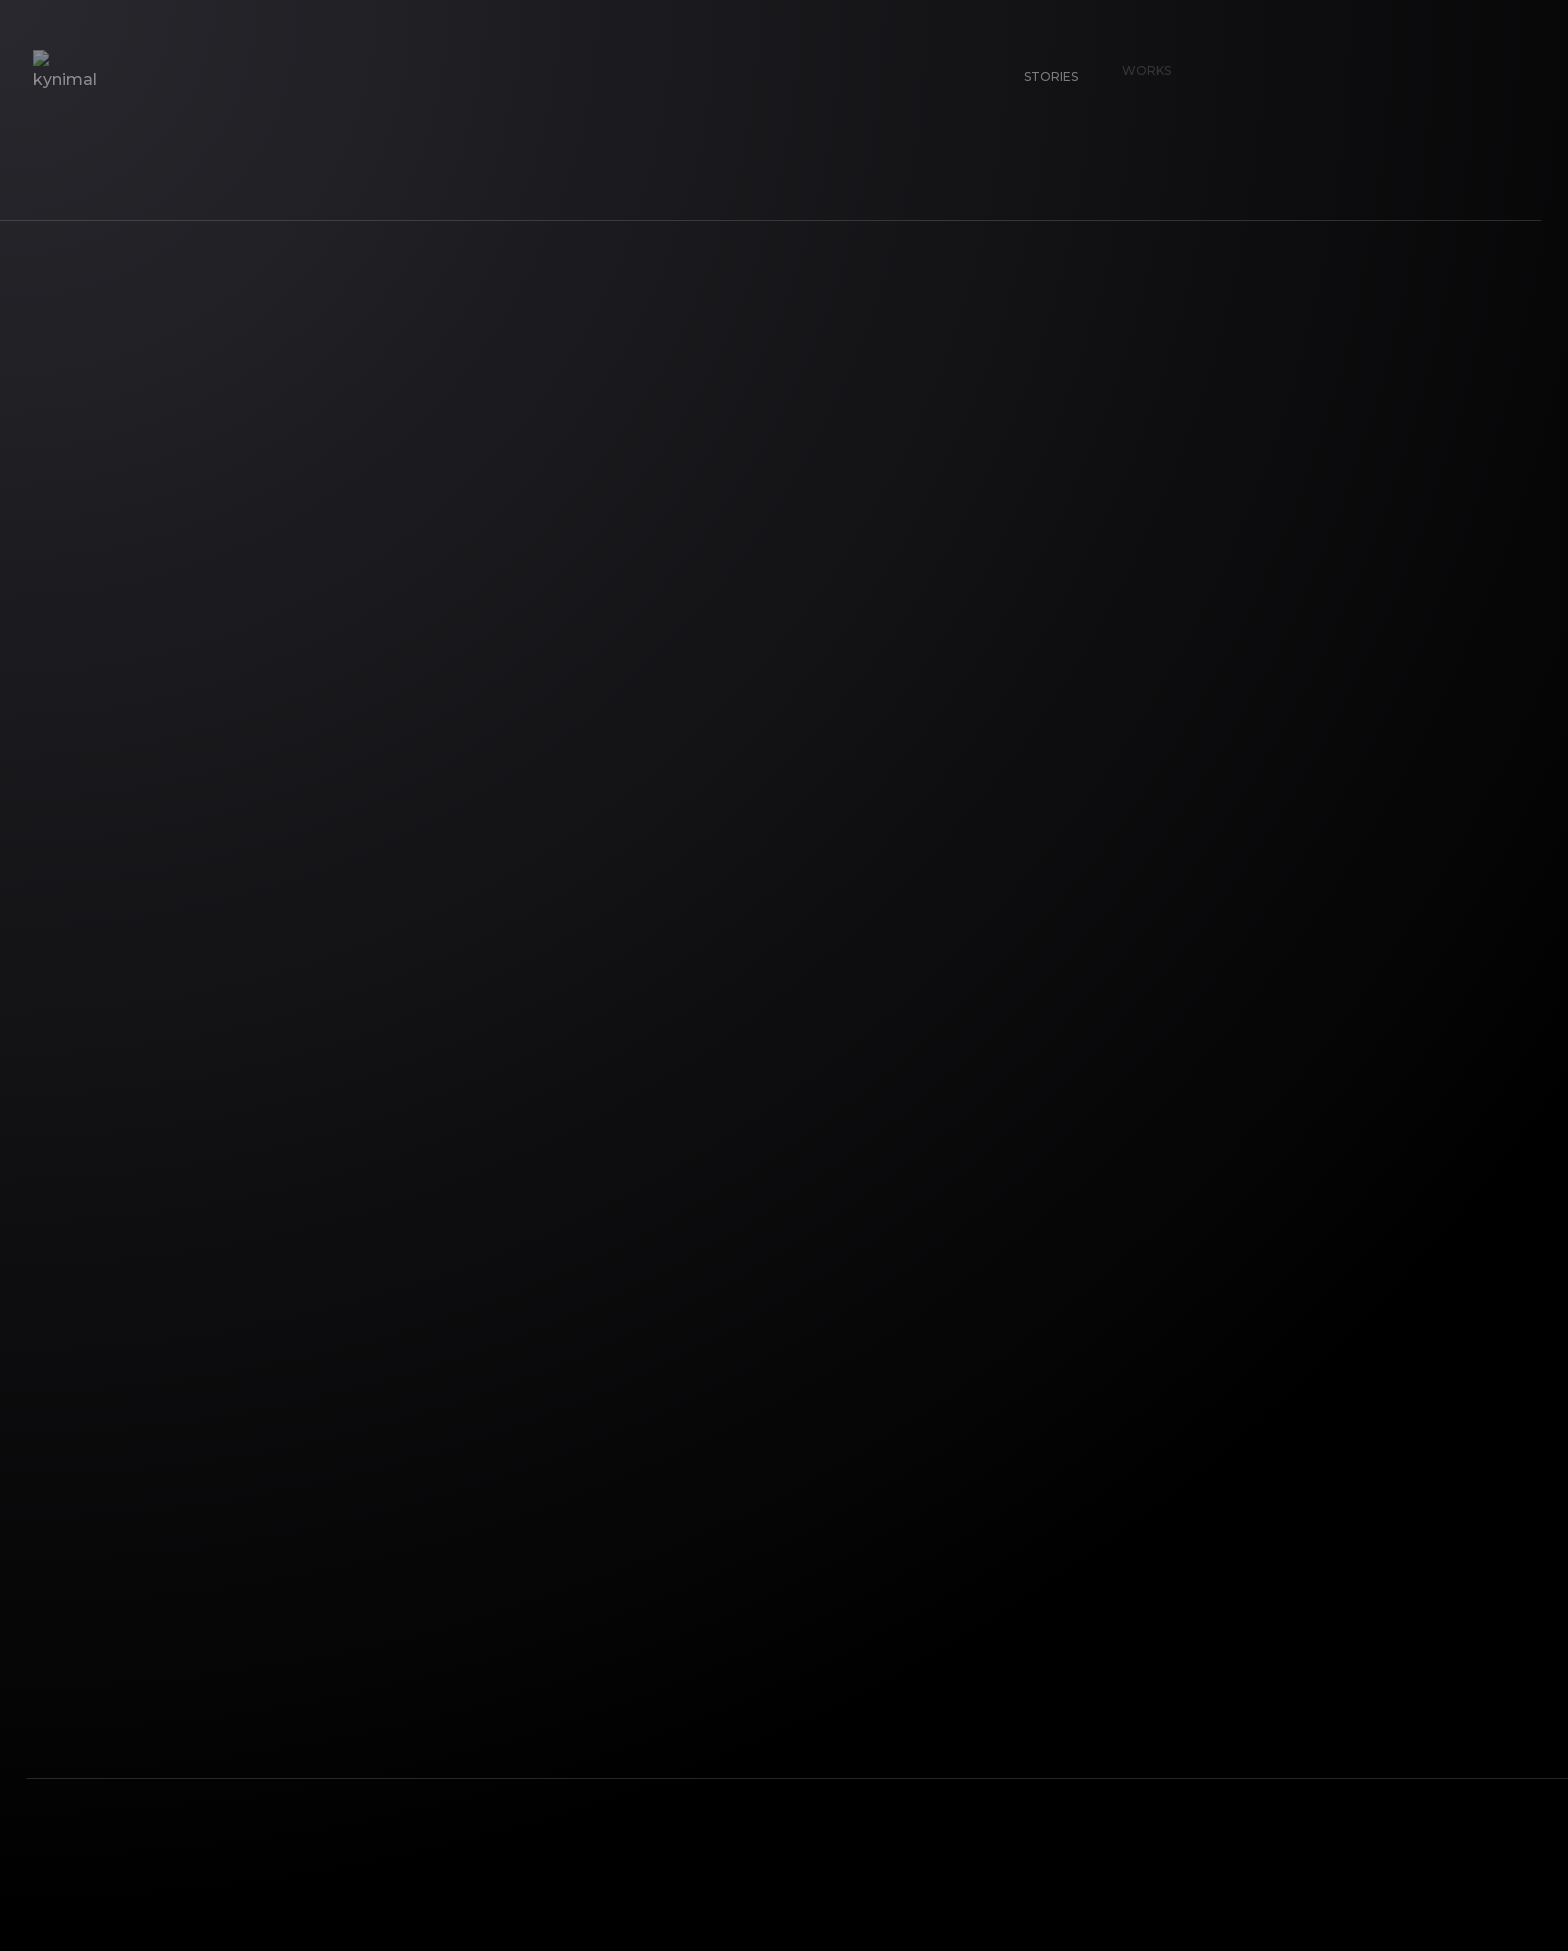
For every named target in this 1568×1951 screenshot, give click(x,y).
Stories (1042, 67)
